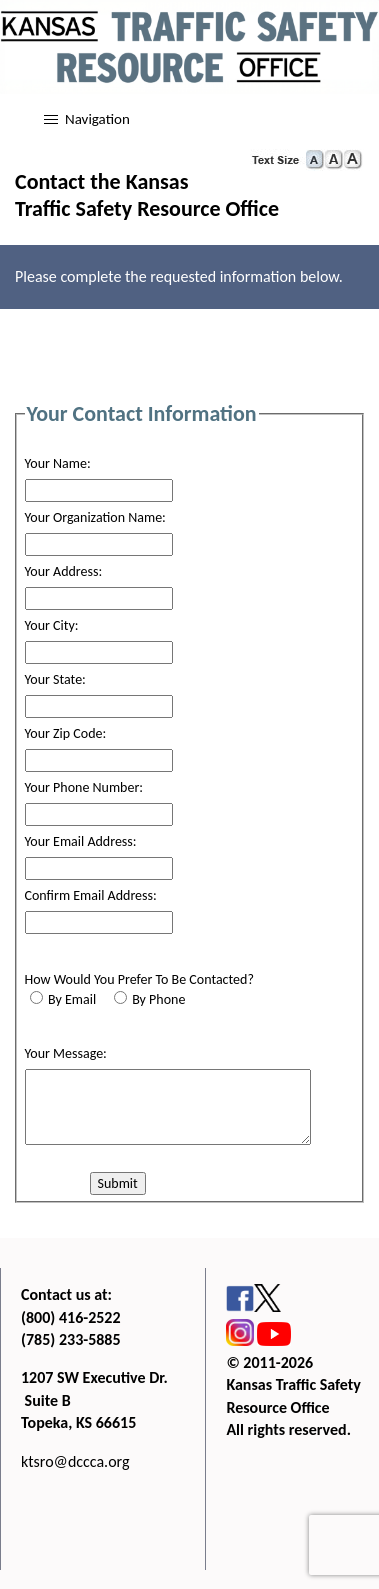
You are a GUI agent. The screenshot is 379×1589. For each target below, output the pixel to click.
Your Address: (64, 571)
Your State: (55, 679)
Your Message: (66, 1053)
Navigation (97, 119)
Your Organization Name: (95, 517)
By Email (72, 999)
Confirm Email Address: (91, 895)
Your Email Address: (81, 841)
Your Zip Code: (66, 733)
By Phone (158, 999)
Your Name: (58, 463)
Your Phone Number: (84, 787)
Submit (118, 1183)
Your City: (52, 625)
